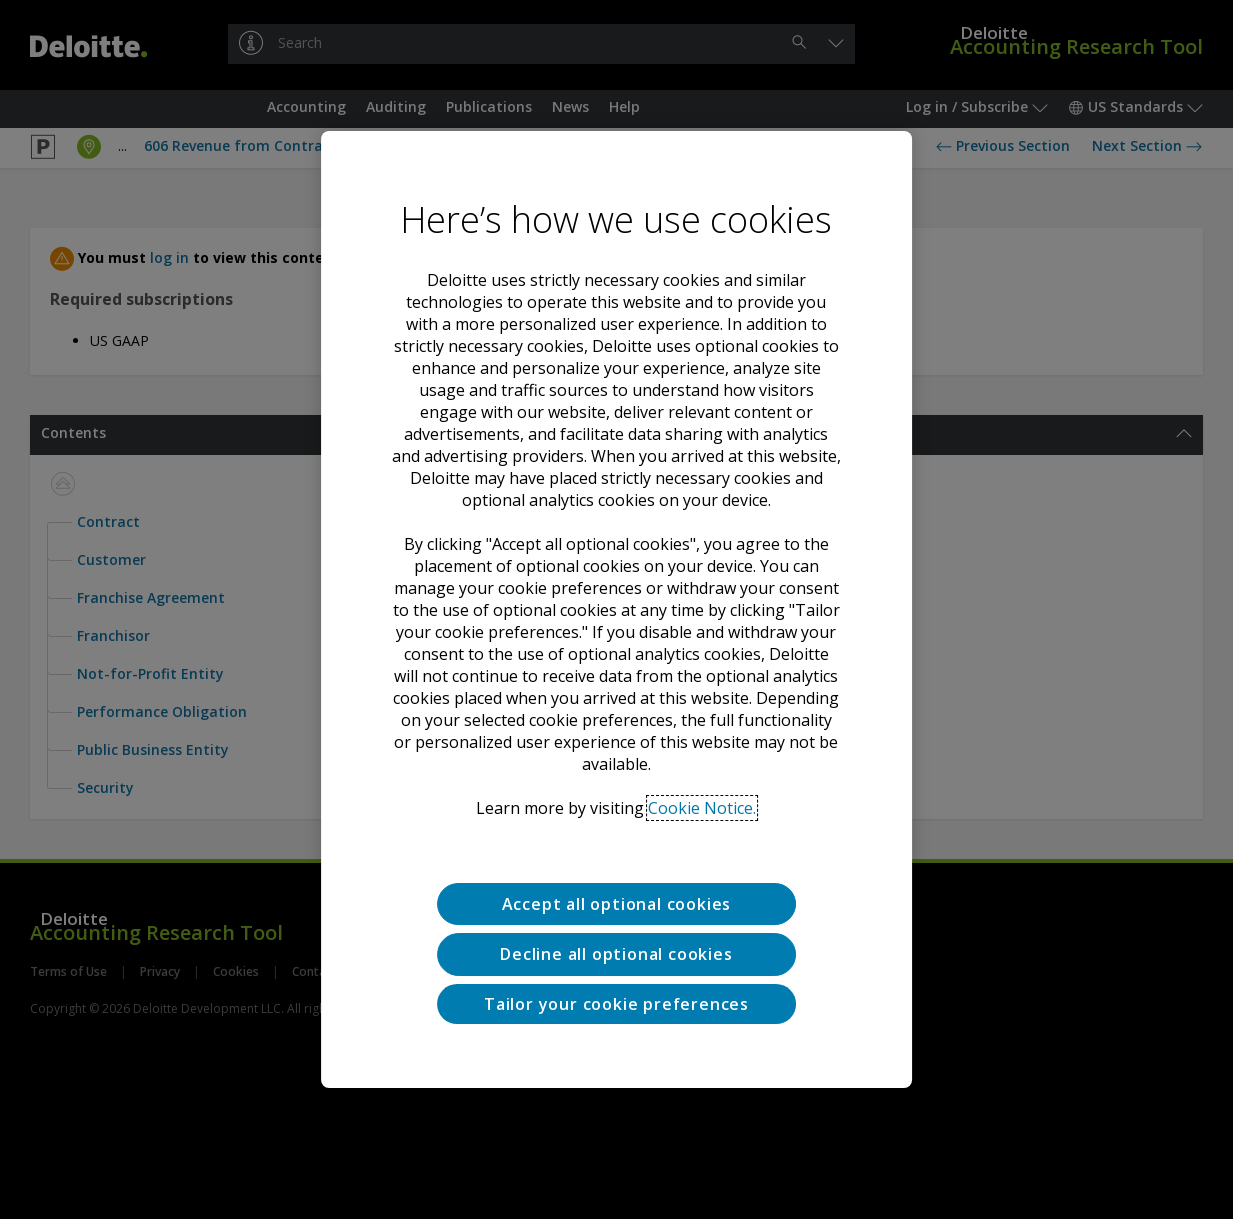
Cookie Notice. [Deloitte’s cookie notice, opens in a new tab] (702, 808)
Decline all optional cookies (616, 954)
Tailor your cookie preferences (616, 1004)
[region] (617, 610)
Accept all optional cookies (617, 904)
